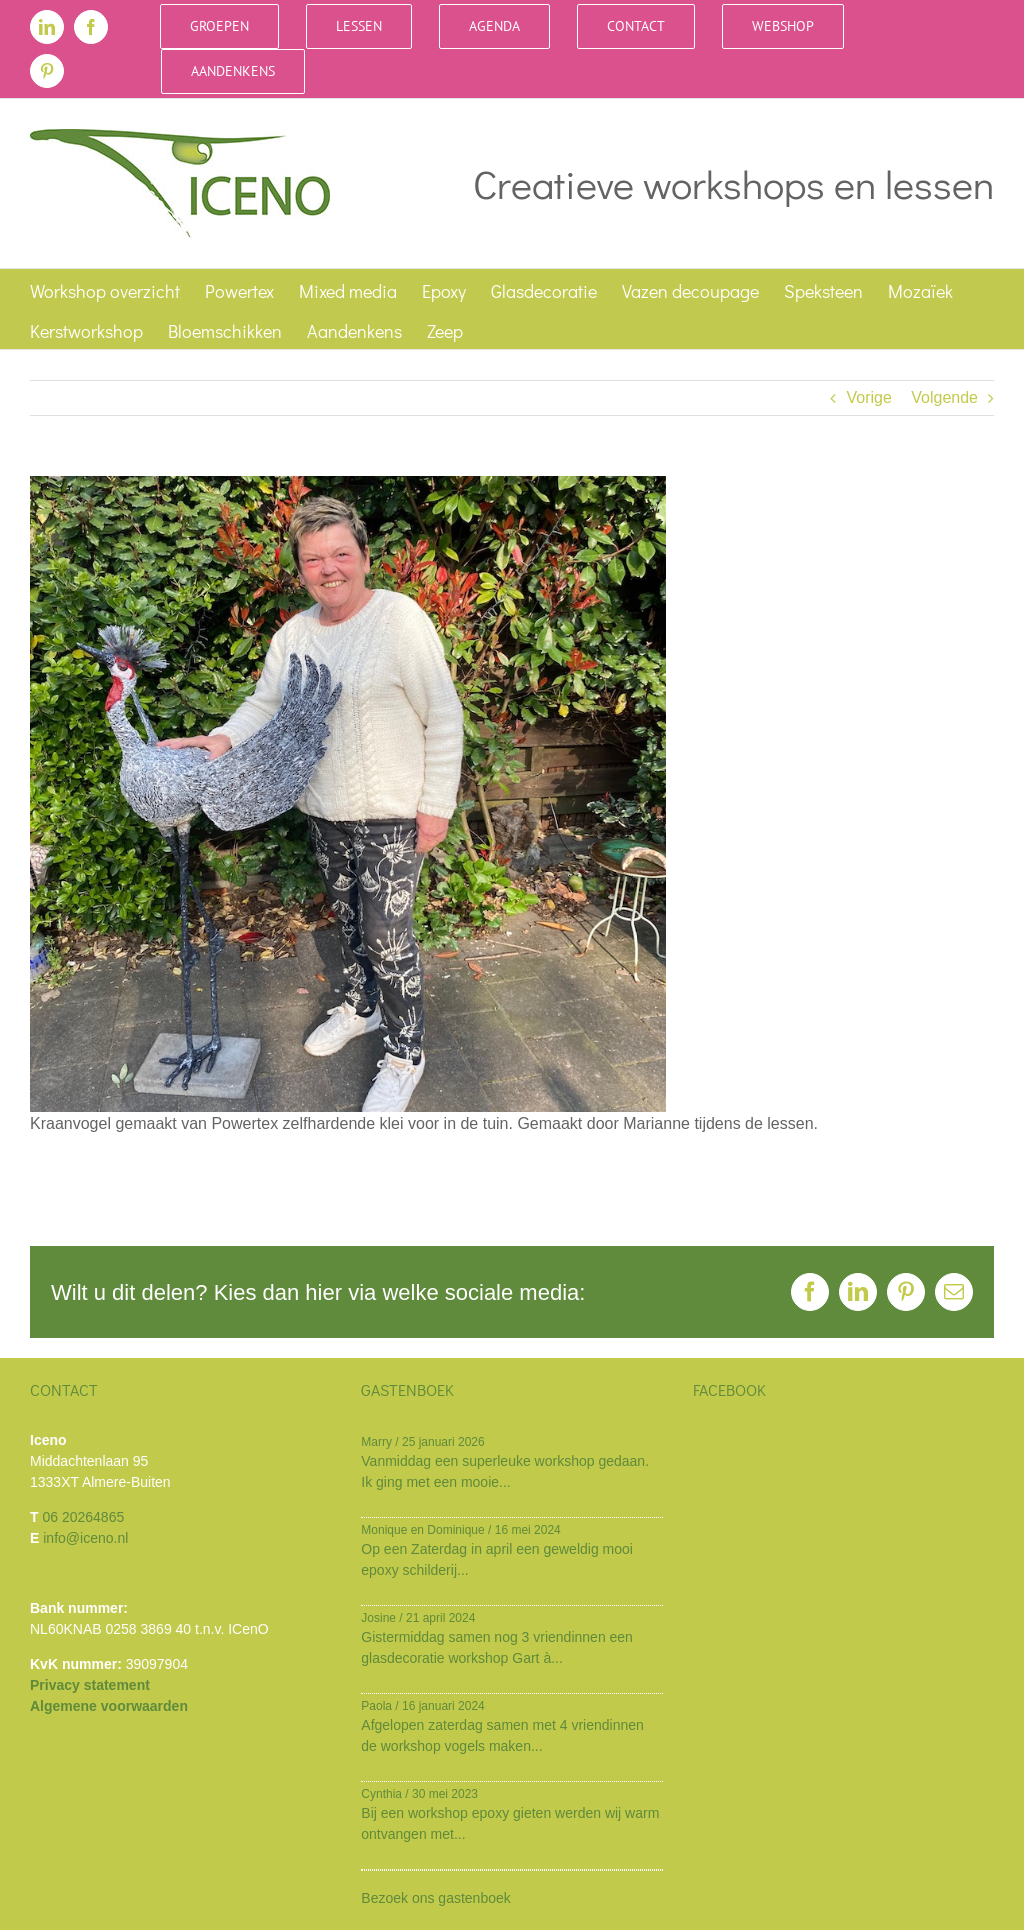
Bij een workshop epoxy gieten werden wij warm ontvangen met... (510, 1823)
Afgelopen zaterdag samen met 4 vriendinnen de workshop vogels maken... (502, 1735)
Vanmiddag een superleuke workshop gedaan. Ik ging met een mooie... (505, 1471)
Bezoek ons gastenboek (435, 1898)
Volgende (944, 397)
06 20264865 (83, 1517)
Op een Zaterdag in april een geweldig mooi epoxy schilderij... (497, 1559)
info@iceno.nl (85, 1538)
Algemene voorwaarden (109, 1706)
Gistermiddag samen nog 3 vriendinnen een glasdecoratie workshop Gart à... (497, 1647)
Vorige (868, 397)
